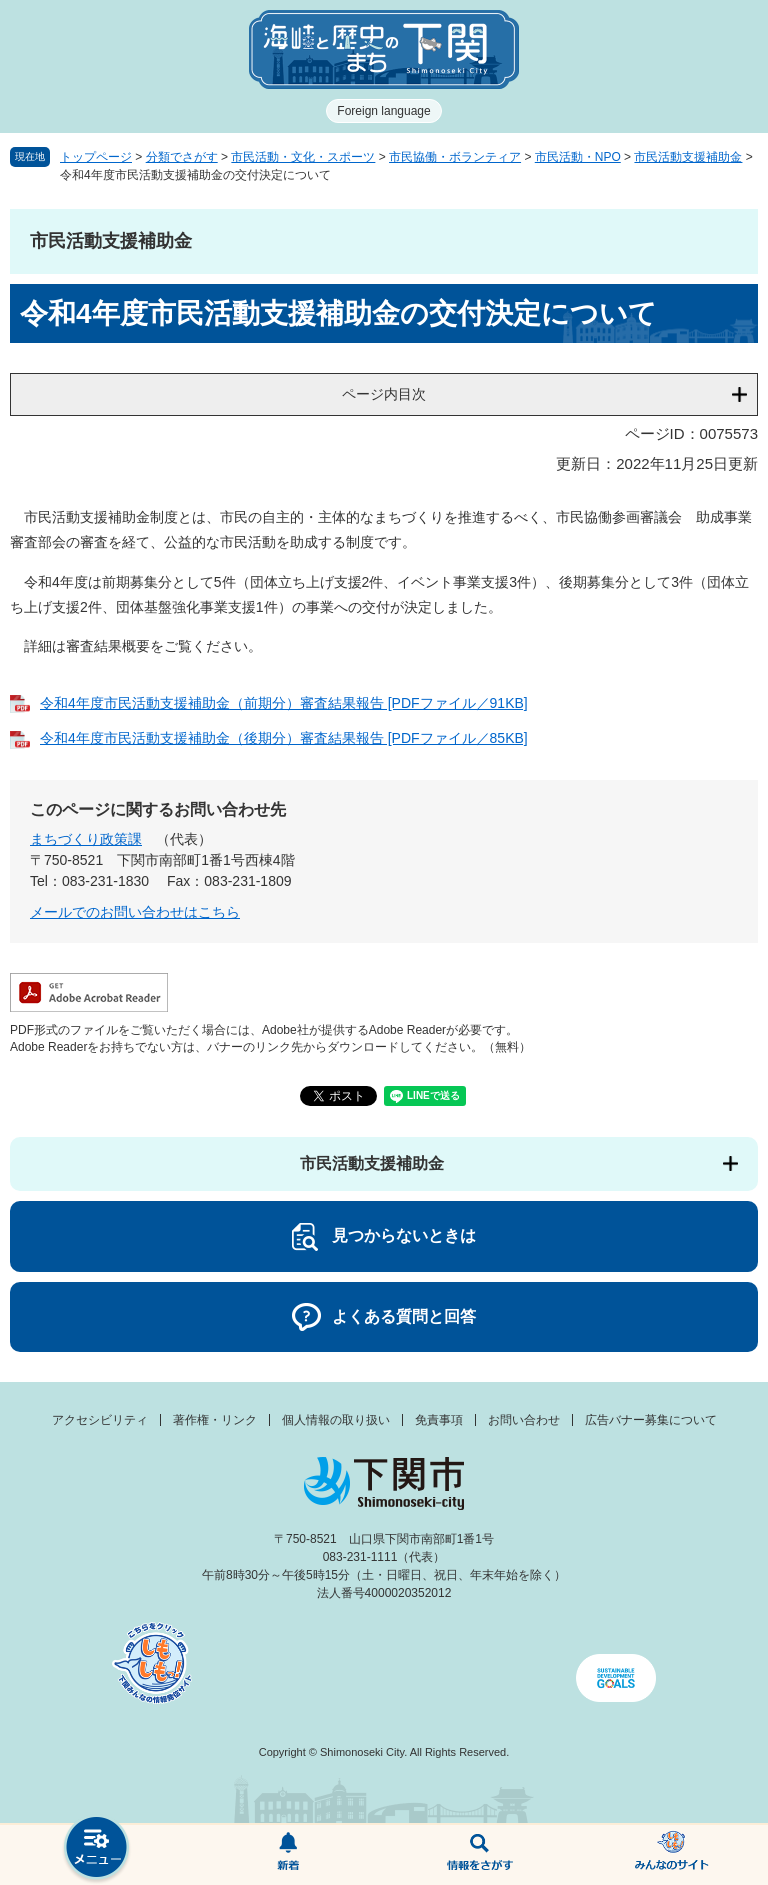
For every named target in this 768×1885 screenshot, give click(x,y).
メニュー (96, 1849)
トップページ (96, 157)
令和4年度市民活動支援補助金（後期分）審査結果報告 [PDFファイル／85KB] (284, 738)
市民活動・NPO (578, 157)
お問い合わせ (524, 1420)
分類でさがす (182, 157)
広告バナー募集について (651, 1420)
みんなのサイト (672, 1855)
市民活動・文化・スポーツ (303, 157)
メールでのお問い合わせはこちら (135, 912)
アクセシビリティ (100, 1420)
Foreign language (383, 111)
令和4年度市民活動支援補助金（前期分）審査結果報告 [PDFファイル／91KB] (284, 703)
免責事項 (439, 1420)
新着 (288, 1855)
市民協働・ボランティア (455, 157)
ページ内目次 (384, 394)
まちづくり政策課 (86, 839)
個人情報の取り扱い (336, 1420)
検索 (480, 1855)
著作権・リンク (215, 1420)
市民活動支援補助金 (688, 157)
